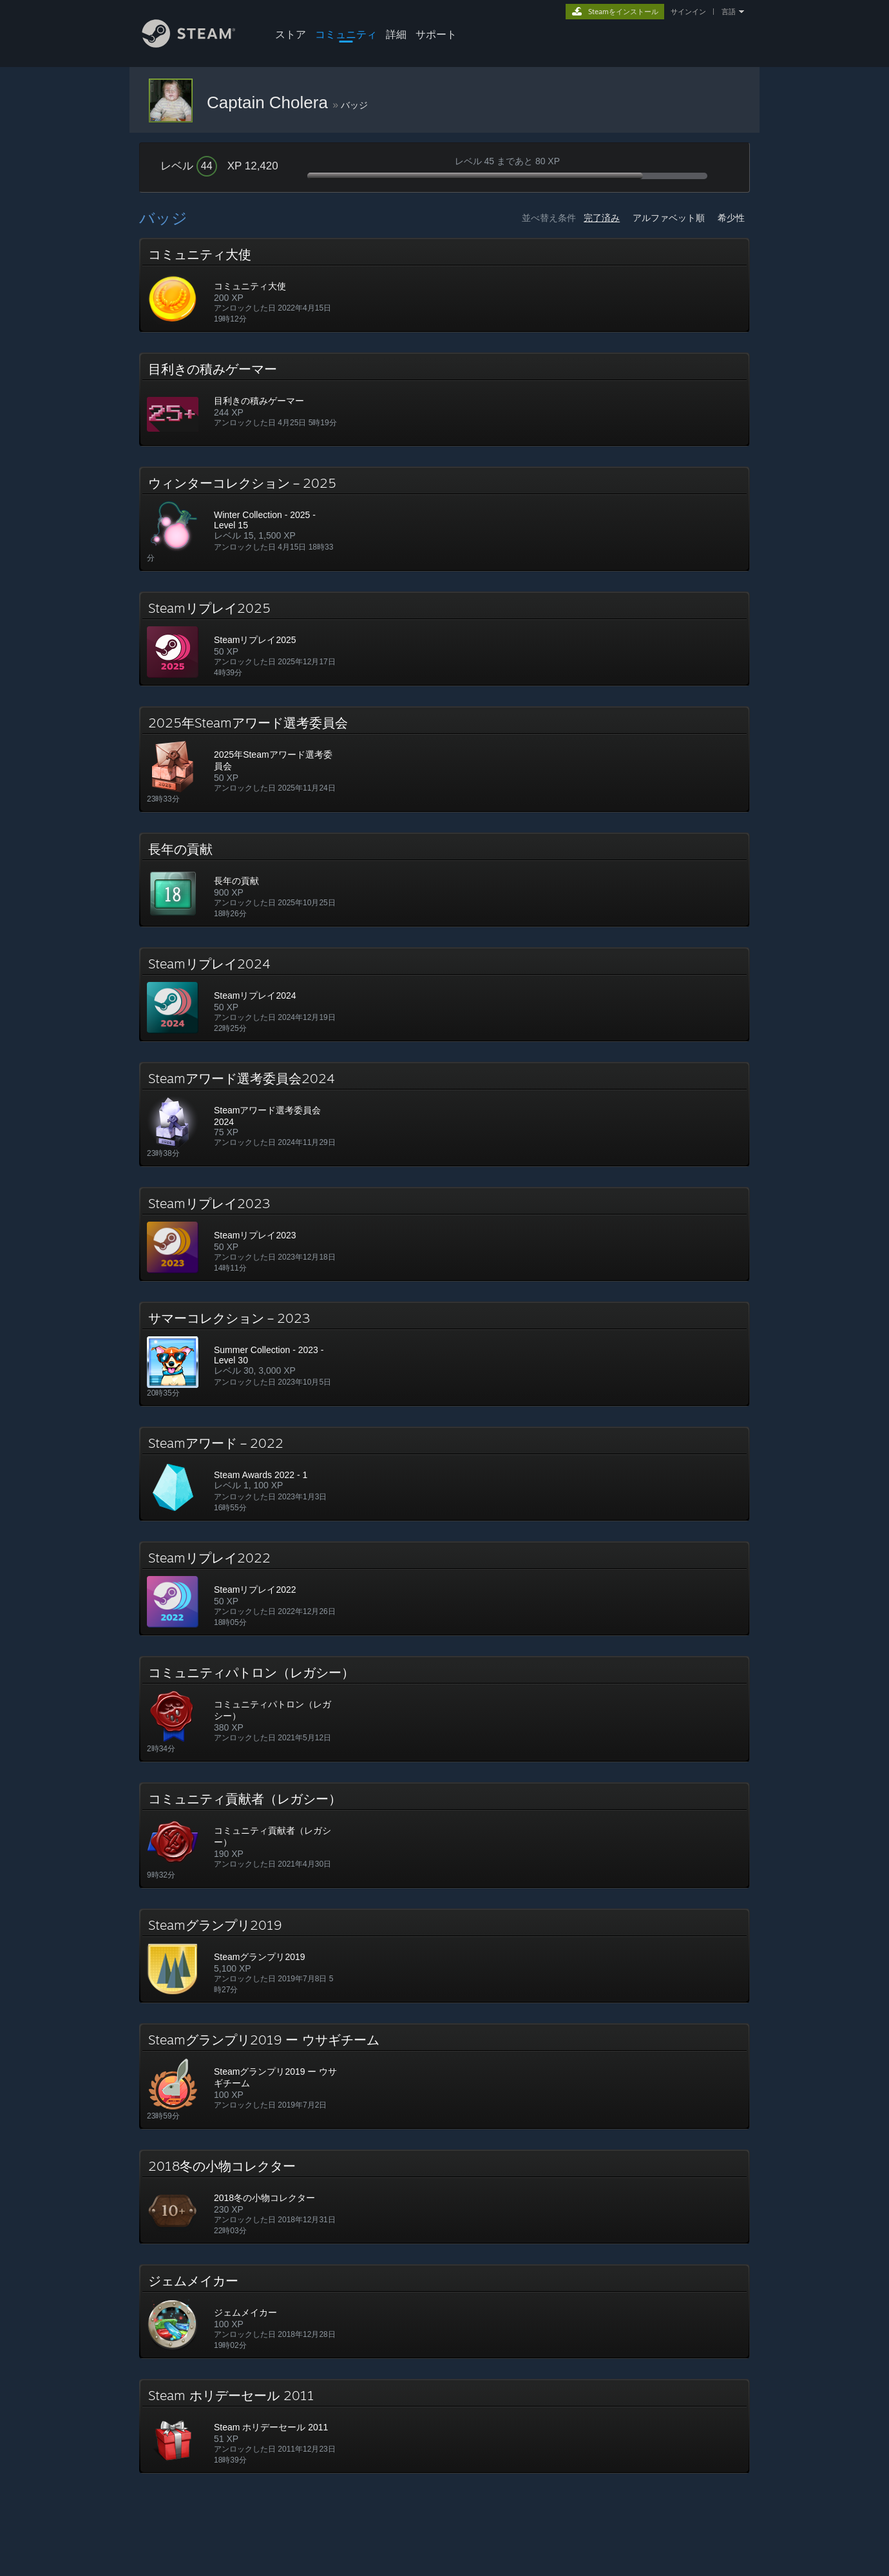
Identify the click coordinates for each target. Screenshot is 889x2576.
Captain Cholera (269, 102)
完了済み (602, 218)
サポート (436, 34)
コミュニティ (346, 34)
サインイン (688, 11)
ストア (290, 34)
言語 (729, 11)
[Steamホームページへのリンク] (198, 44)
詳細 (396, 34)
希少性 (731, 218)
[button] (444, 285)
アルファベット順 (669, 218)
